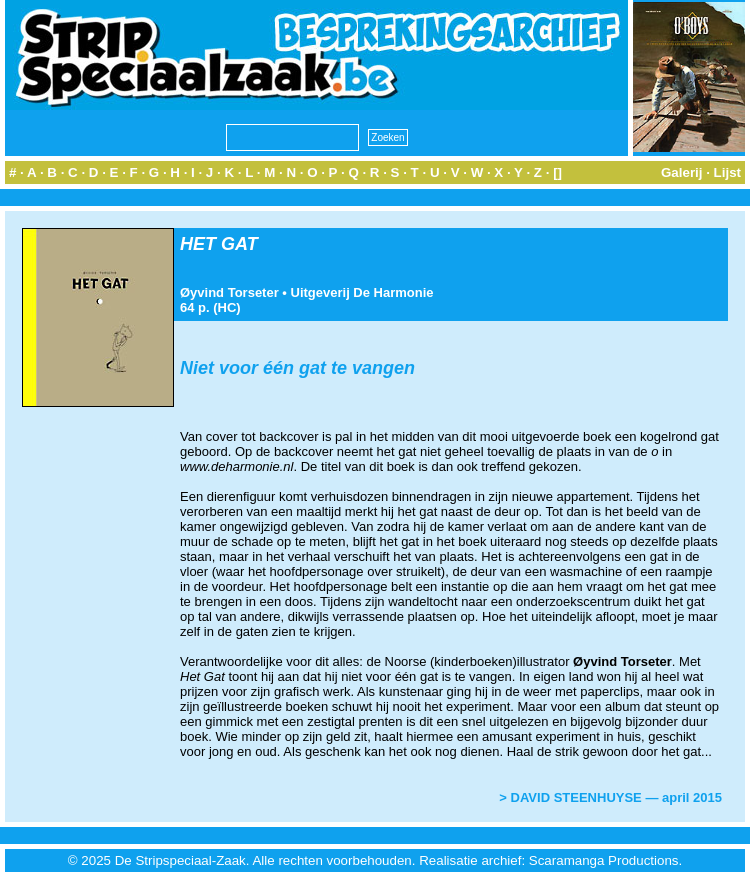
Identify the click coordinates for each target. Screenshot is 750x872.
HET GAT (219, 244)
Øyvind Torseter (229, 292)
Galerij (682, 172)
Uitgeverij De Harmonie (362, 292)
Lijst (727, 172)
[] (557, 172)
